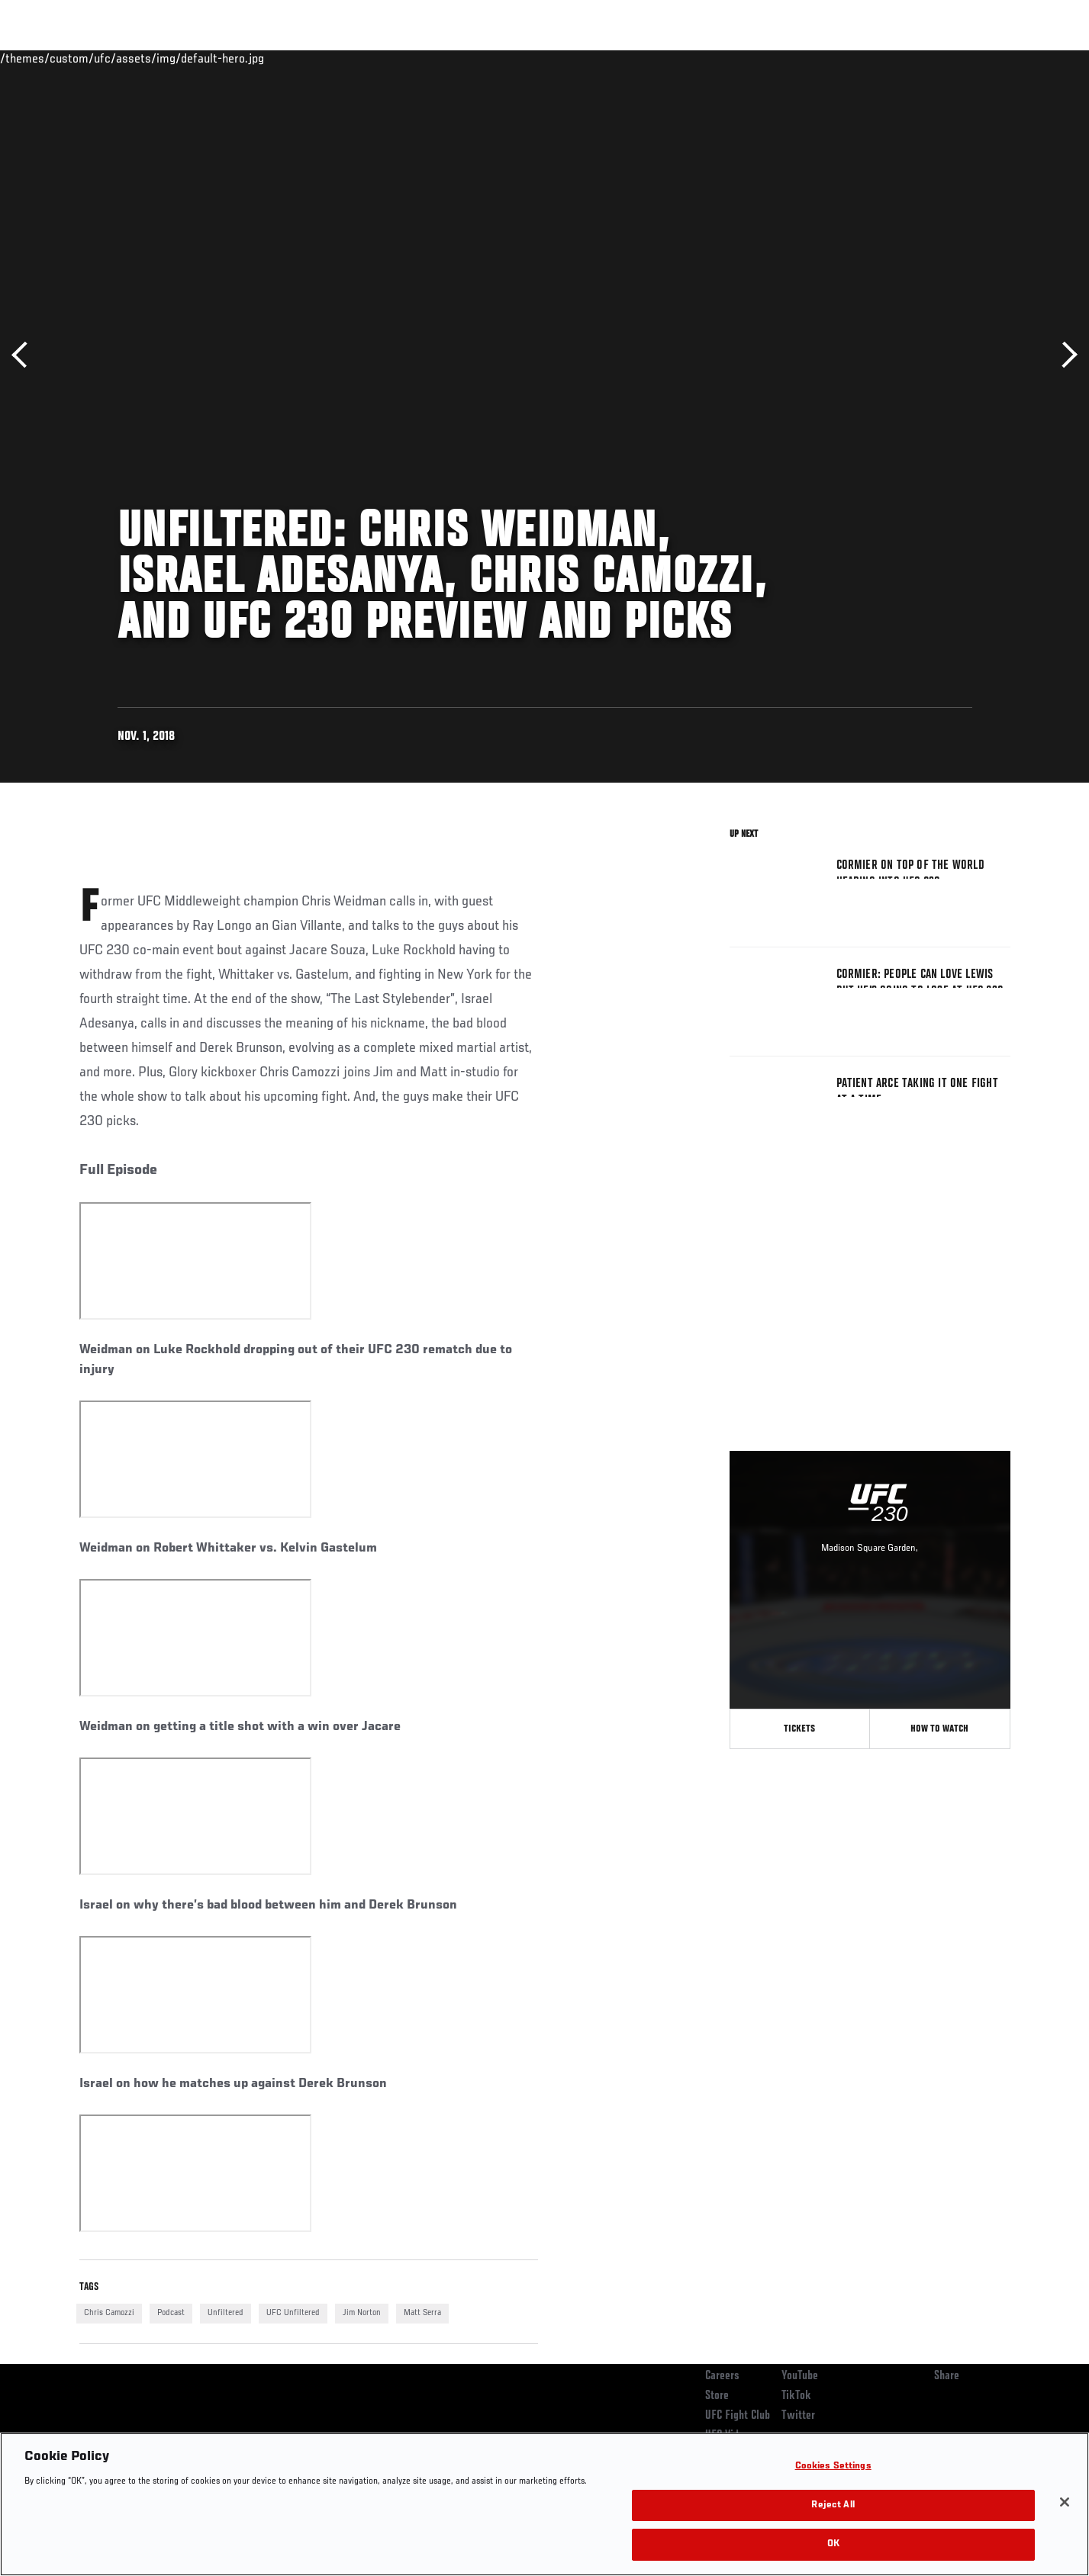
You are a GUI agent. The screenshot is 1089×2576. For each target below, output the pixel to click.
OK (833, 2544)
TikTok (796, 2396)
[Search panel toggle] (1018, 58)
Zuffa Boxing (909, 58)
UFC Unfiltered (293, 2312)
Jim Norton (362, 2312)
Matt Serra (422, 2312)
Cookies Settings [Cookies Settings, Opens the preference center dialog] (833, 2466)
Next (1064, 355)
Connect (774, 58)
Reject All (832, 2505)
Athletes (195, 58)
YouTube (799, 2376)
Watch (835, 58)
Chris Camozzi (109, 2312)
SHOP (977, 58)
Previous (24, 355)
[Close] (1064, 2502)
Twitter (798, 2416)
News (254, 58)
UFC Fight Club (737, 2416)
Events (62, 58)
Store (717, 2396)
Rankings (127, 58)
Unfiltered (225, 2312)
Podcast (171, 2312)
